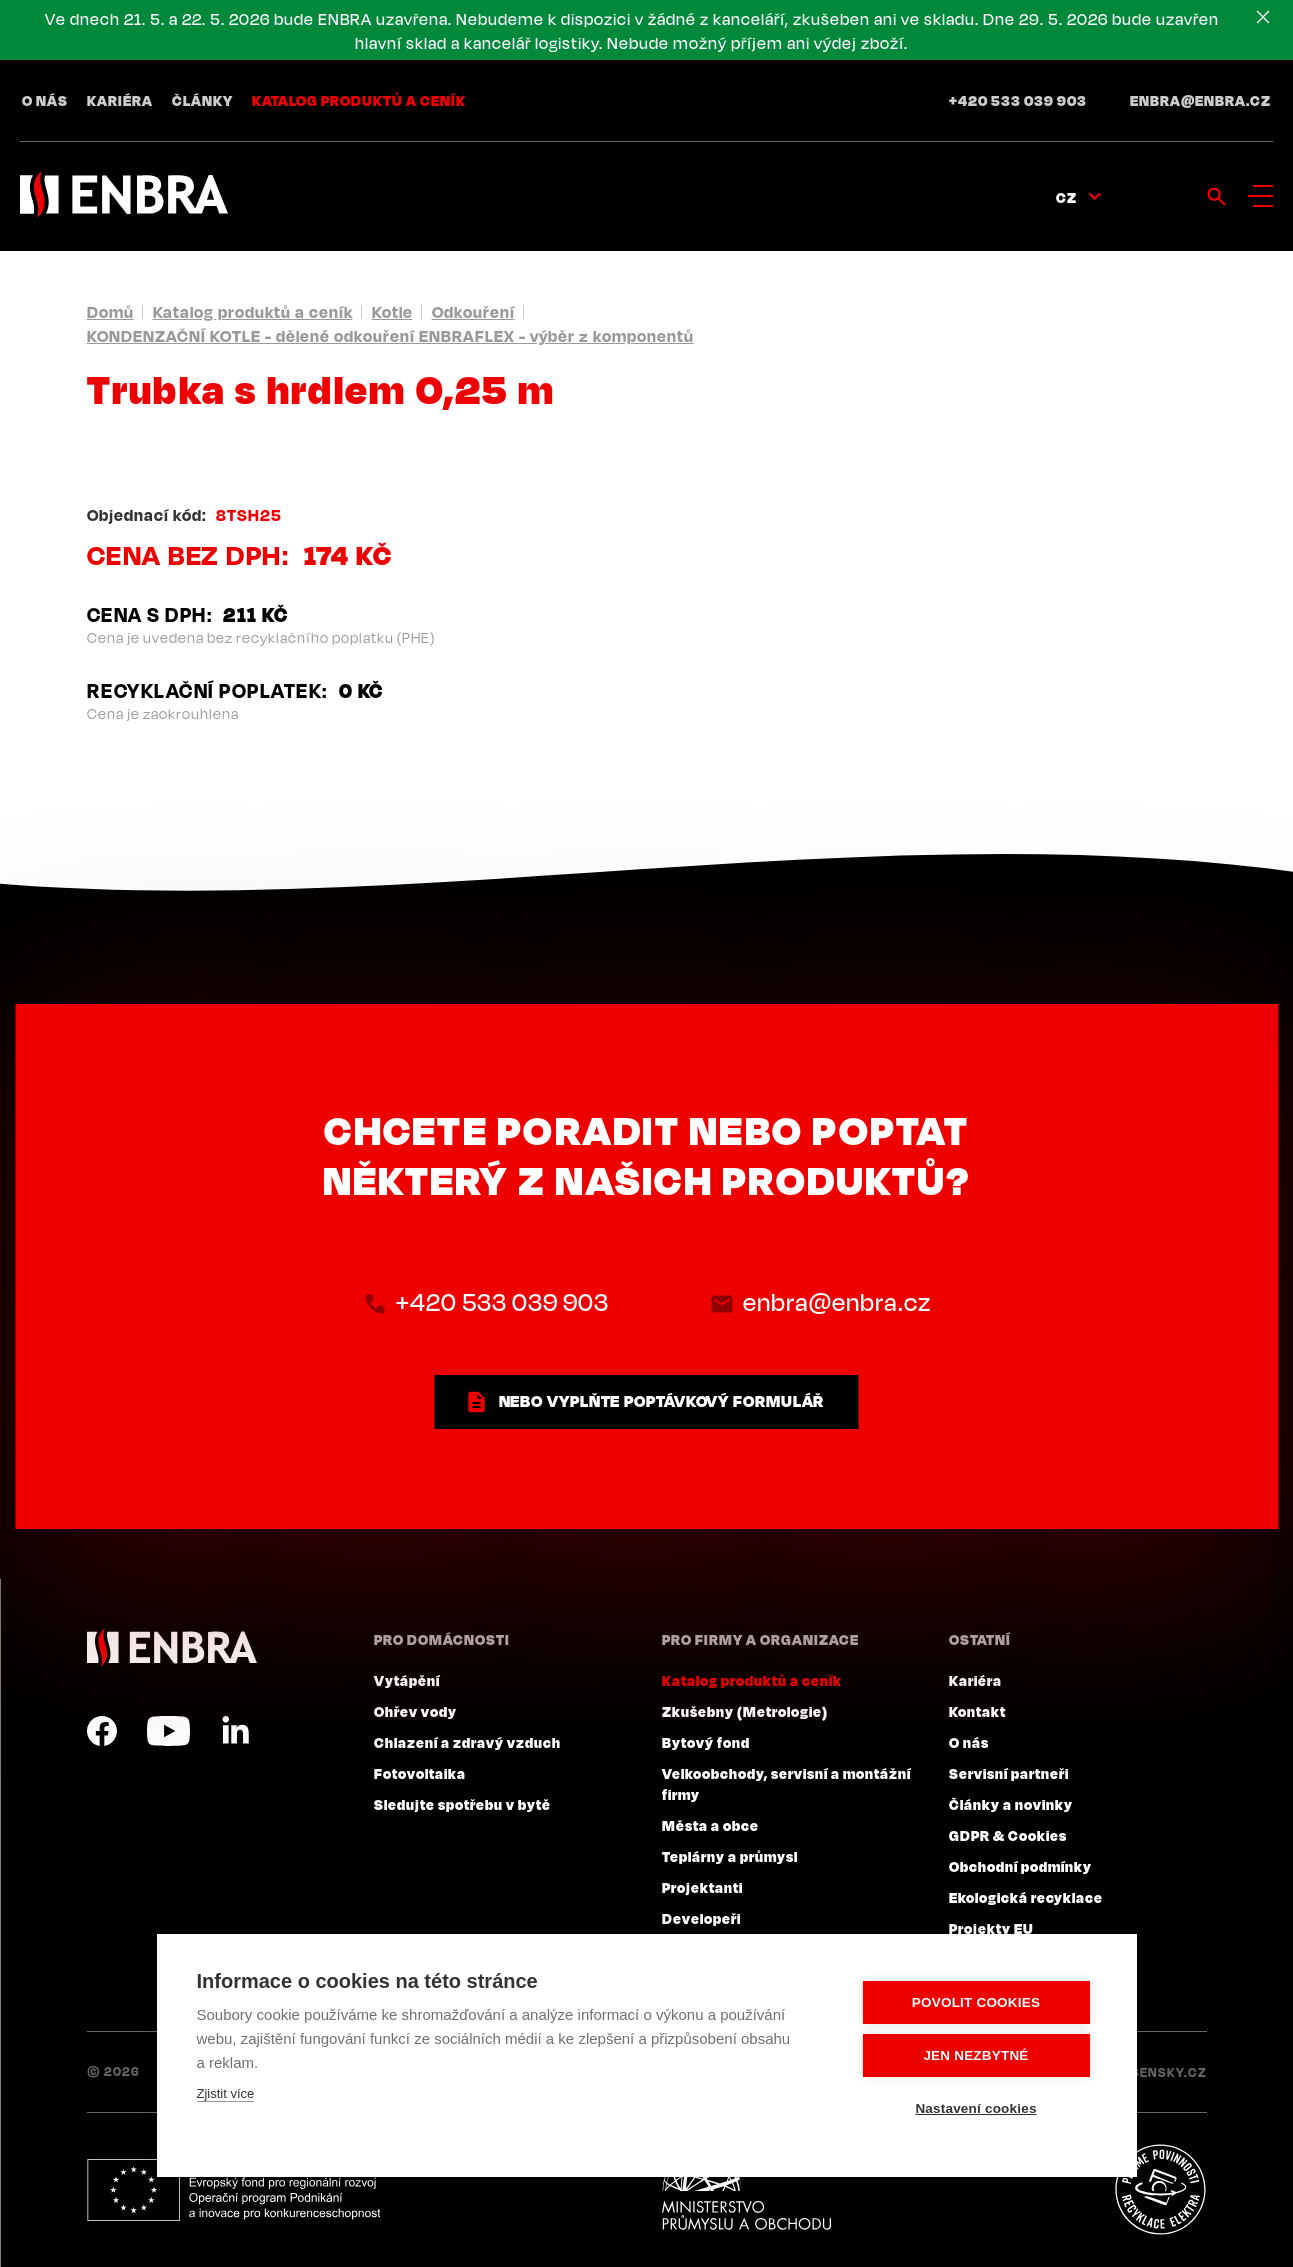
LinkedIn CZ (235, 1731)
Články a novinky (1011, 1804)
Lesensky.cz (1161, 2072)
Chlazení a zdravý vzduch (467, 1742)
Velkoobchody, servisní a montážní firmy (786, 1783)
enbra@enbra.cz (1200, 100)
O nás (45, 100)
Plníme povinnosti (1160, 2190)
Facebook (102, 1731)
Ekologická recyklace (1026, 1897)
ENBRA (172, 1647)
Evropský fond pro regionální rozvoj (233, 2190)
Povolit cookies (976, 2002)
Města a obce (710, 1825)
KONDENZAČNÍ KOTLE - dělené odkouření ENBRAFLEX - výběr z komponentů (390, 336)
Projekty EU (991, 1928)
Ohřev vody (415, 1711)
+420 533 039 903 (1018, 100)
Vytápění (407, 1680)
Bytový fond (706, 1742)
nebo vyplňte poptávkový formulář (662, 1401)
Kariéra (120, 100)
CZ (1066, 197)
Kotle (392, 312)
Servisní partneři (1009, 1773)
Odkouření (473, 312)
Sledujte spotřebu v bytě (462, 1804)
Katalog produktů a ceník (359, 100)
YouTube (168, 1731)
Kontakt (977, 1711)
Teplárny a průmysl (730, 1856)
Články (202, 100)
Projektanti (702, 1887)
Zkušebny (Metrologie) (745, 1711)
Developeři (701, 1918)
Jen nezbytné (975, 2055)
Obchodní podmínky (1020, 1866)
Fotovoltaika (420, 1773)
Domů (110, 312)
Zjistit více (226, 2093)
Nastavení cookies (975, 2108)
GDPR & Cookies (1008, 1835)
